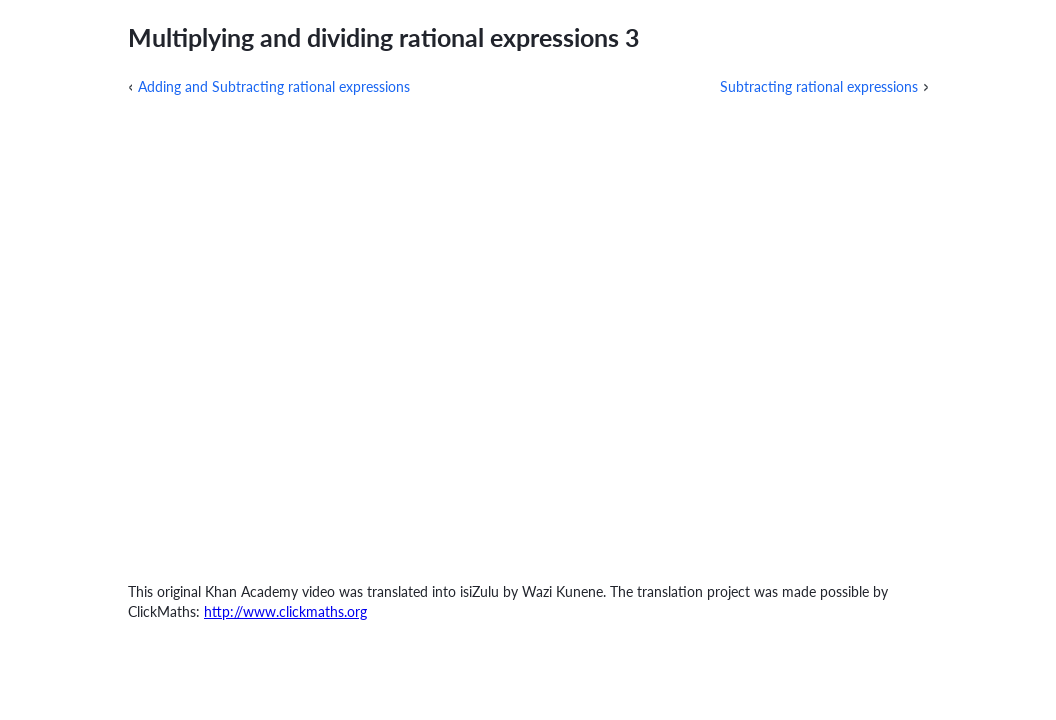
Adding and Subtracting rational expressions (274, 86)
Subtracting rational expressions (819, 86)
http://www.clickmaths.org (285, 611)
